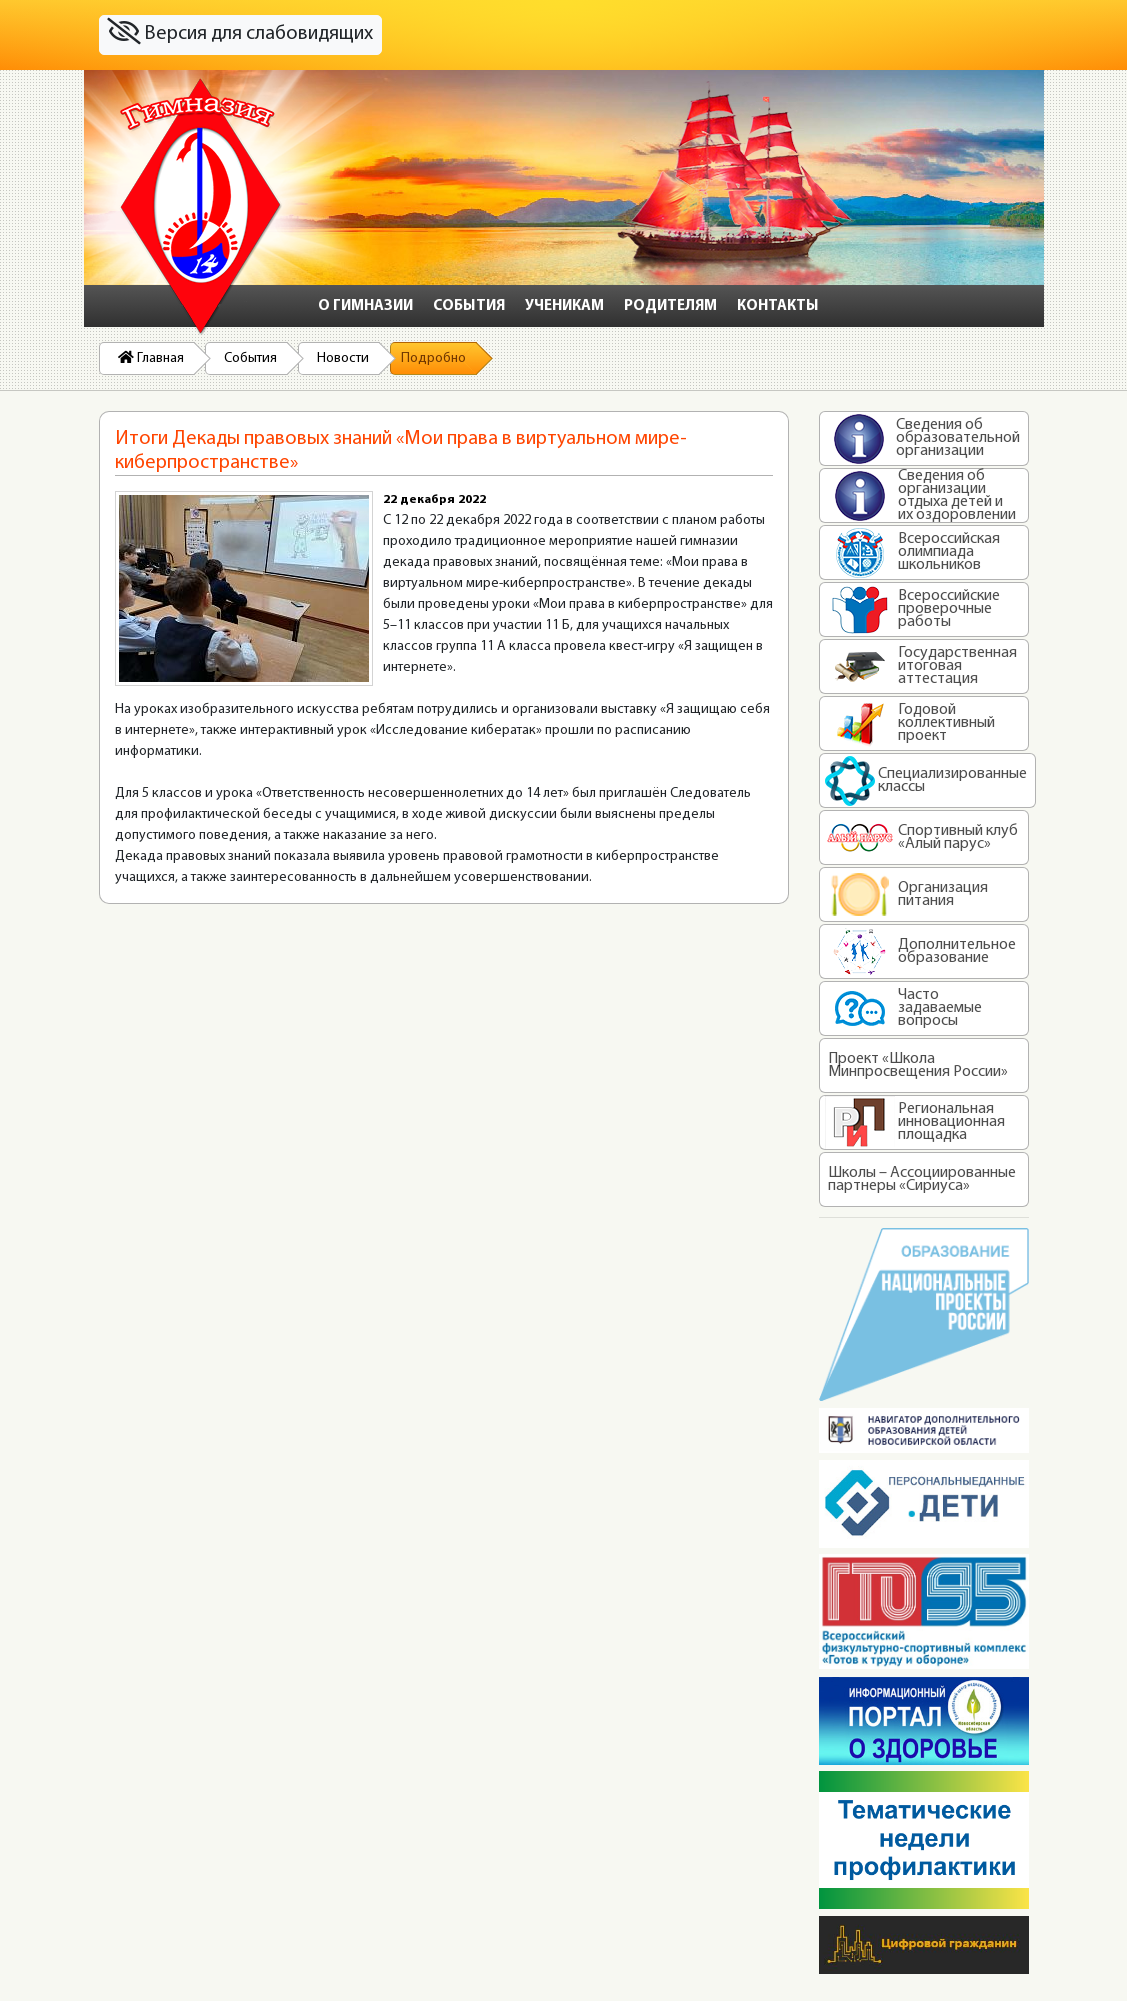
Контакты (778, 306)
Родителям (670, 306)
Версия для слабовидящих (240, 32)
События (469, 306)
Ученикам (564, 306)
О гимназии (365, 306)
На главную (201, 207)
